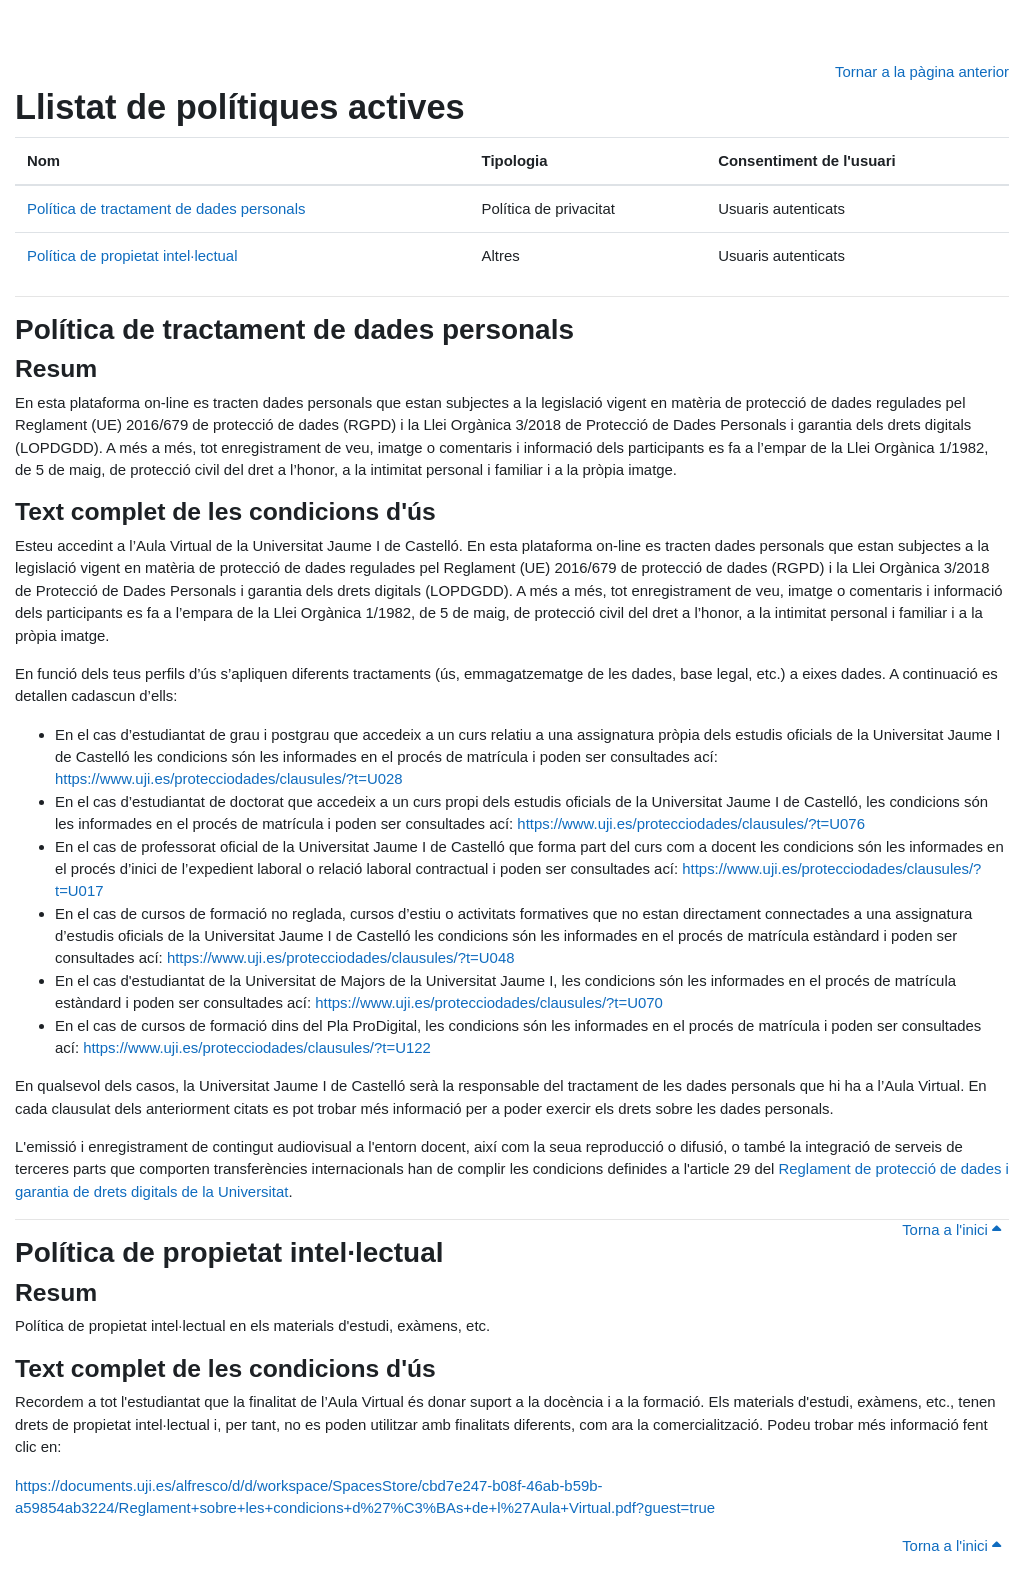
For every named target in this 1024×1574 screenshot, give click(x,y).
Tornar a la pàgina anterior (922, 71)
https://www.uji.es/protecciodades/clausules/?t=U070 (489, 1002)
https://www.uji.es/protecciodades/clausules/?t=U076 (691, 823)
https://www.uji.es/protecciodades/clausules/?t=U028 (229, 778)
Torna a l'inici (951, 1229)
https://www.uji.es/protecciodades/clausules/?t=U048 (341, 957)
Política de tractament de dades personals (166, 208)
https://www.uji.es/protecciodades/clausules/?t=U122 (257, 1047)
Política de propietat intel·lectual (132, 255)
